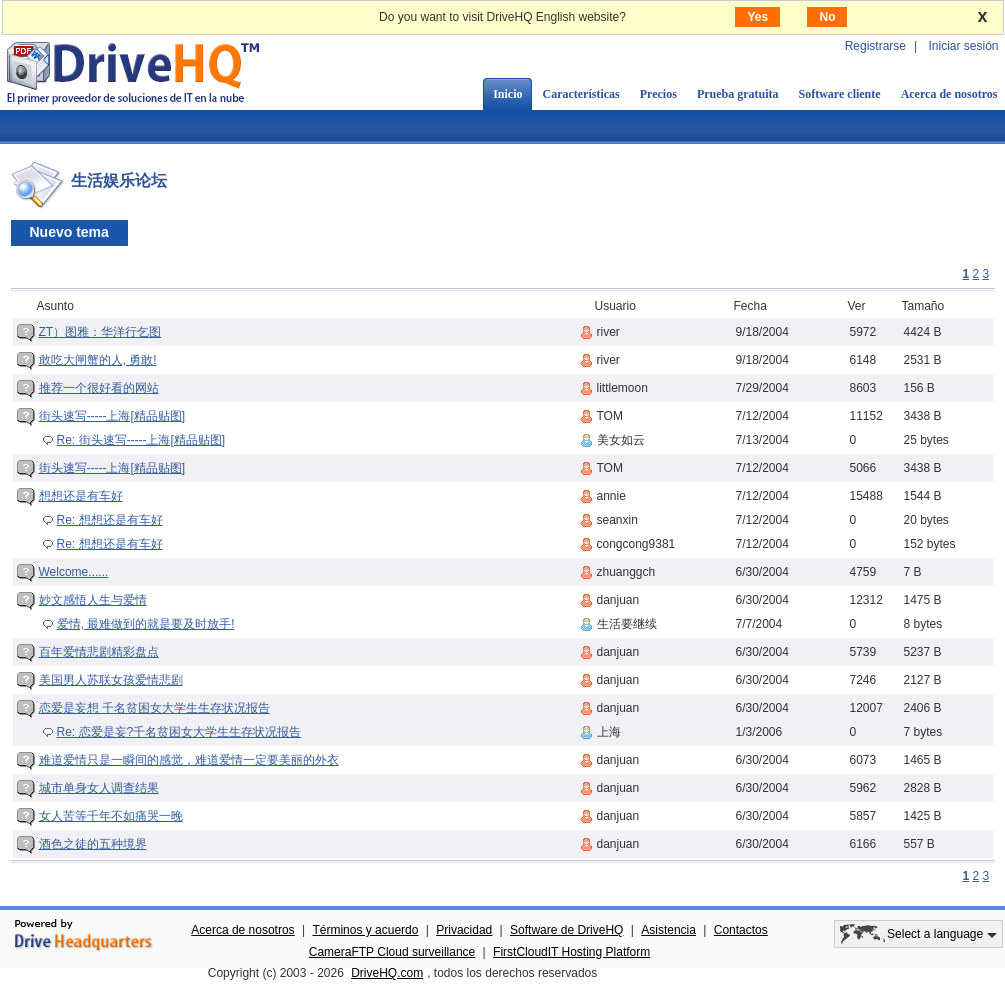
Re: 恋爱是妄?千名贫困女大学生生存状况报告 (179, 732)
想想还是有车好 (81, 496)
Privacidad (464, 930)
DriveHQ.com (387, 973)
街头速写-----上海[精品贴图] (112, 416)
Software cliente (840, 94)
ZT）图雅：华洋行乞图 (100, 332)
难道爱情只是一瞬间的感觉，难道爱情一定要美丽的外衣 (189, 760)
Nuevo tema (69, 232)
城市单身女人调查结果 (99, 788)
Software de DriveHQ (566, 930)
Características (580, 94)
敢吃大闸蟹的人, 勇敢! (98, 360)
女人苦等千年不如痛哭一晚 (111, 816)
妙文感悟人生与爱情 (93, 600)
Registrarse (875, 46)
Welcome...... (74, 572)
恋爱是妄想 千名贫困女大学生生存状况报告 (154, 708)
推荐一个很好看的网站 (99, 388)
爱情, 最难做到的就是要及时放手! (146, 624)
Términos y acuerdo (365, 930)
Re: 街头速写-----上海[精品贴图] (141, 440)
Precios (658, 94)
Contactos (741, 930)
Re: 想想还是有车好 (110, 520)
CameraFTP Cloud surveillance (392, 952)
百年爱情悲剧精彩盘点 (99, 652)
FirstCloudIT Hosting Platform (571, 952)
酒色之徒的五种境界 (93, 844)
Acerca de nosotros (242, 930)
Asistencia (668, 930)
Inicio (507, 94)
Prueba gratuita (738, 94)
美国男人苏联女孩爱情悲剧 (111, 680)
